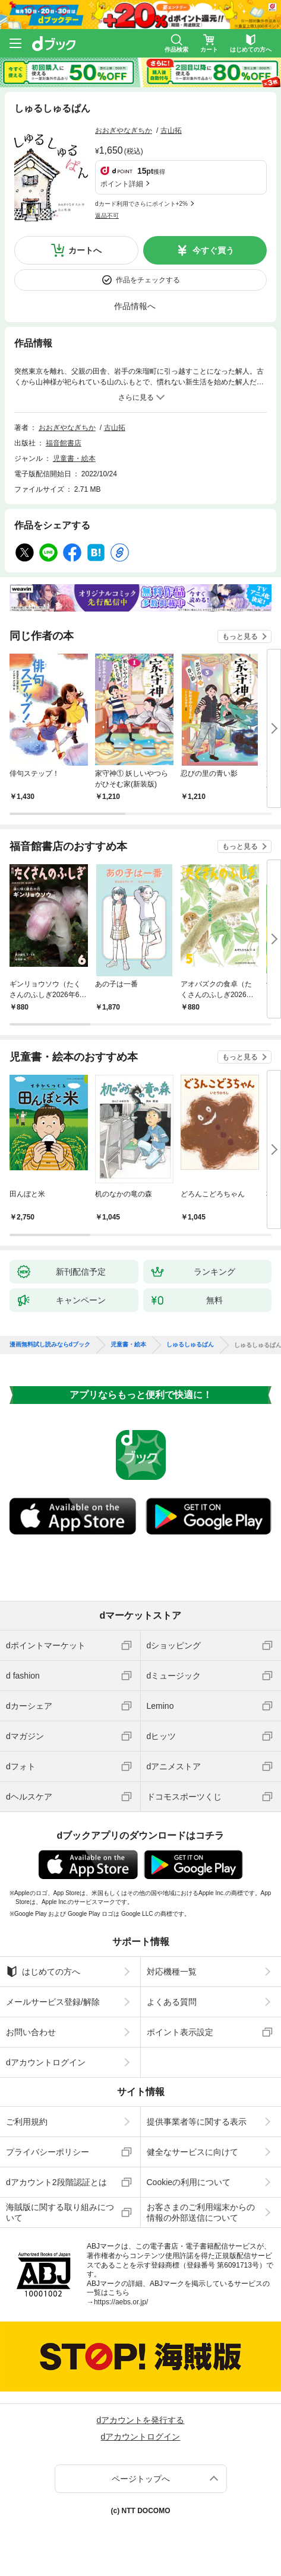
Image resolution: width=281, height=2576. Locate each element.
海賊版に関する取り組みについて (60, 2212)
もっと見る (240, 636)
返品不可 (107, 215)
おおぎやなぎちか (123, 130)
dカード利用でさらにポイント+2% (141, 203)
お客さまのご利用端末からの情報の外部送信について (201, 2212)
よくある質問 (172, 2002)
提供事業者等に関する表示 (197, 2121)
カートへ (85, 250)
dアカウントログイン (46, 2062)
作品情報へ (135, 306)
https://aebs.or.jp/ (121, 2302)
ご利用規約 (27, 2121)
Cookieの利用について (189, 2182)
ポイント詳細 (121, 184)
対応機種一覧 (172, 1971)
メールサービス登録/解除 (53, 2002)
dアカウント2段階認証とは (56, 2182)
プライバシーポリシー (47, 2152)
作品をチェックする (148, 280)
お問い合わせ (31, 2032)
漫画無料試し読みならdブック (50, 1345)
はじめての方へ (43, 1972)
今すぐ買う (213, 250)
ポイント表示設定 (180, 2032)
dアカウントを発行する (141, 2420)
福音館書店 (63, 443)
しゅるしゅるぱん (190, 1345)
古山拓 (171, 130)
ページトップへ (141, 2478)
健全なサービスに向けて (192, 2152)
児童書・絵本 (74, 458)
